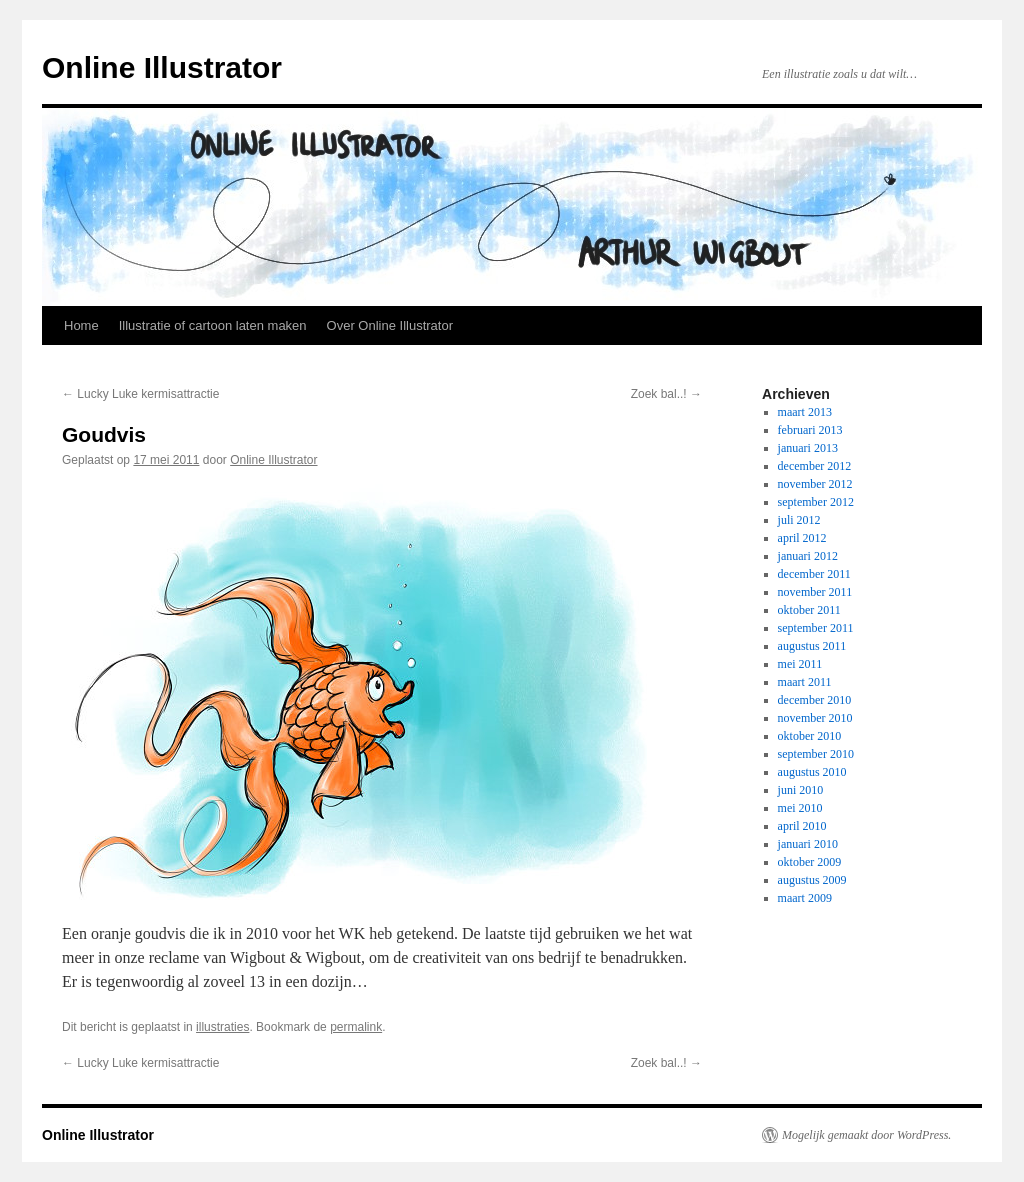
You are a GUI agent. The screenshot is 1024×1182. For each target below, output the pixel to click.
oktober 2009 (810, 862)
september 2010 (816, 754)
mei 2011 (800, 664)
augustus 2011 (812, 646)
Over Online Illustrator (390, 325)
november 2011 (815, 592)
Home (81, 325)
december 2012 (815, 466)
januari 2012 (808, 556)
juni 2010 (801, 790)
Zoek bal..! (666, 394)
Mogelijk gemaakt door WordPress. (866, 1135)
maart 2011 (805, 682)
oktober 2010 (810, 736)
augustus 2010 (812, 772)
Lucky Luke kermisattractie (140, 394)
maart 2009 (805, 898)
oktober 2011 (809, 610)
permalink (356, 1027)
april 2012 (802, 538)
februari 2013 (810, 430)
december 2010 (815, 700)
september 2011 (816, 628)
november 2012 (815, 484)
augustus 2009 (812, 880)
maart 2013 (805, 412)
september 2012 (816, 502)
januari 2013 (808, 448)
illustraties (222, 1027)
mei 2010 (800, 808)
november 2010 (815, 718)
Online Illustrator (162, 67)
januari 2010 (808, 844)
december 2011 (814, 574)
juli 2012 (799, 520)
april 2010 (802, 826)
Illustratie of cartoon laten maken (213, 325)
